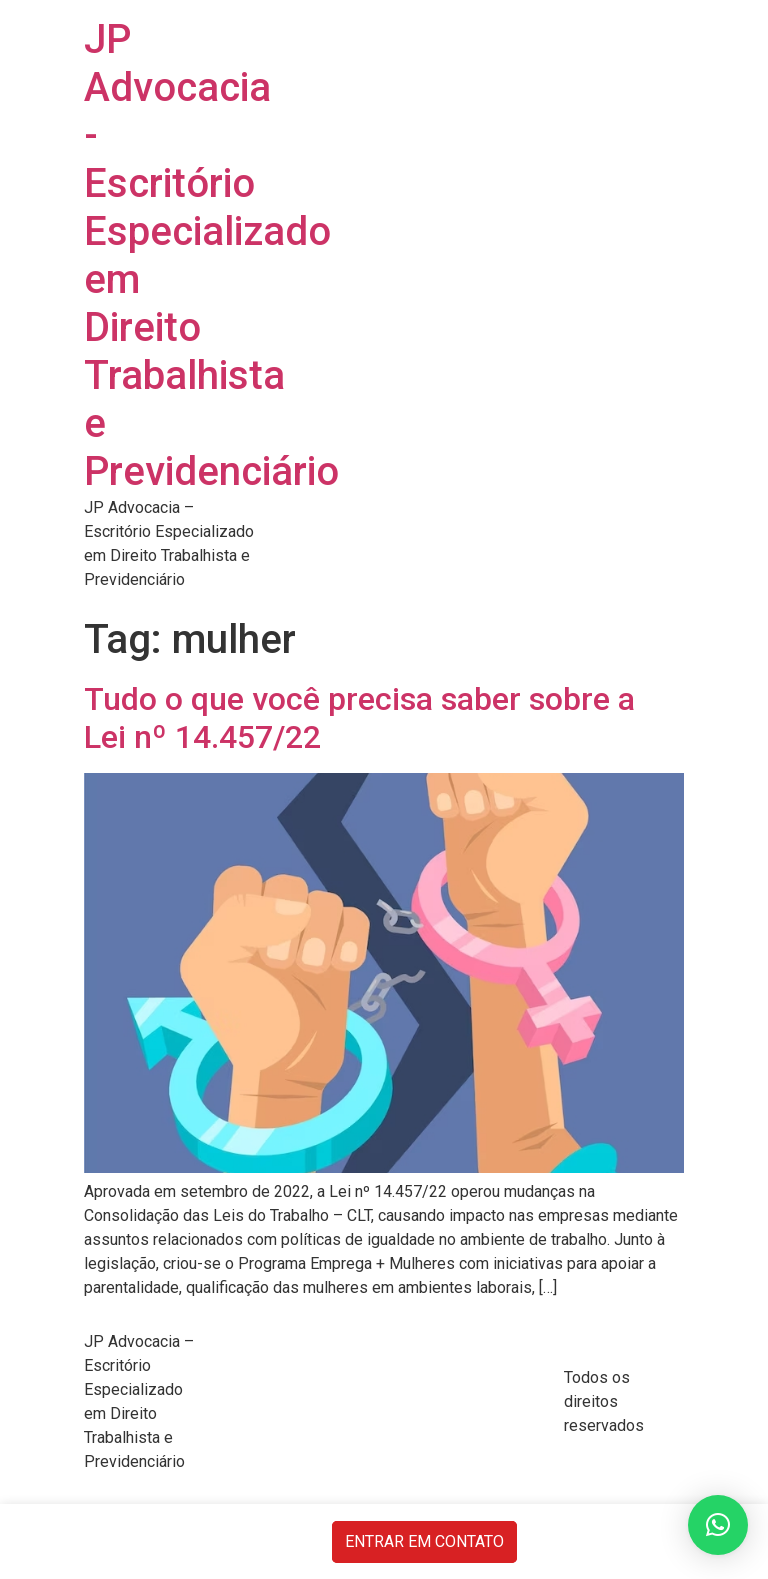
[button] (718, 1525)
